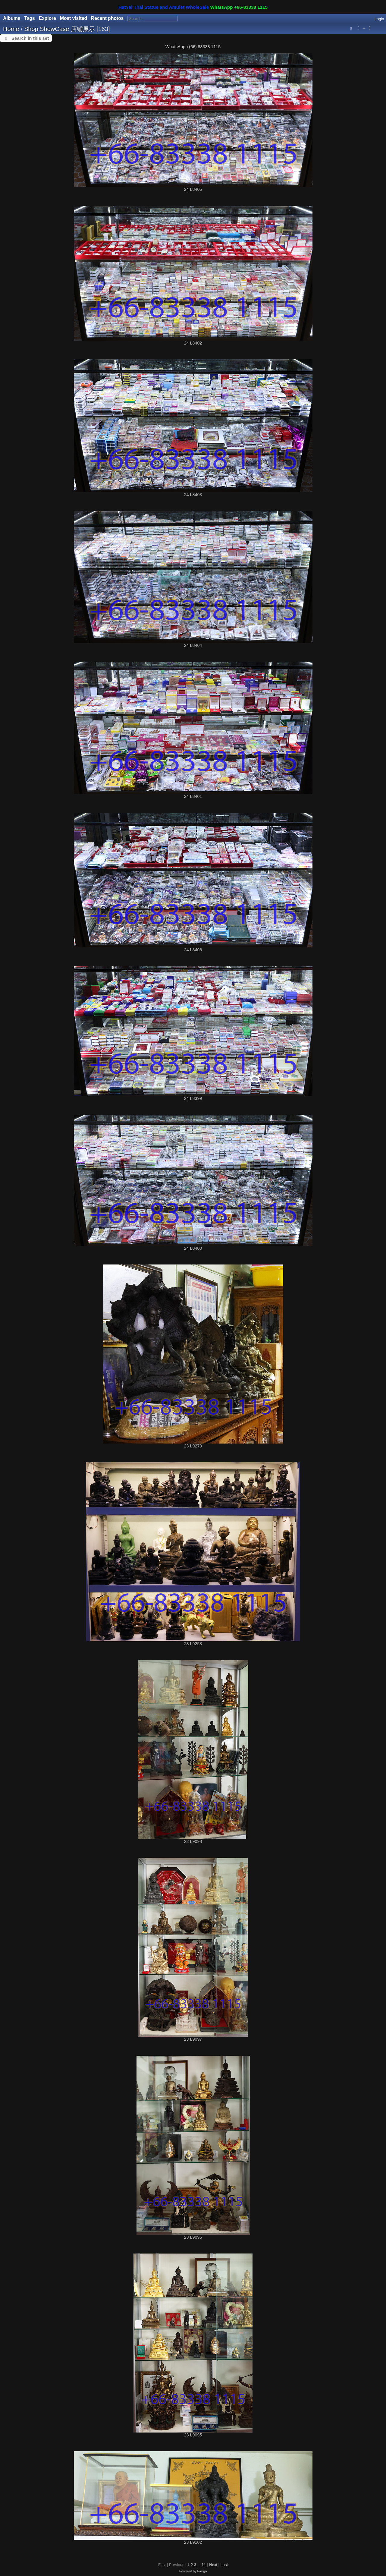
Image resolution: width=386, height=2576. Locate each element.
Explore (47, 18)
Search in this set (30, 38)
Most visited (73, 18)
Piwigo (202, 2571)
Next (213, 2564)
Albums (11, 18)
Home (11, 29)
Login (379, 19)
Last (224, 2564)
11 (204, 2564)
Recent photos (107, 18)
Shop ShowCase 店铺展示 (59, 29)
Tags (29, 18)
